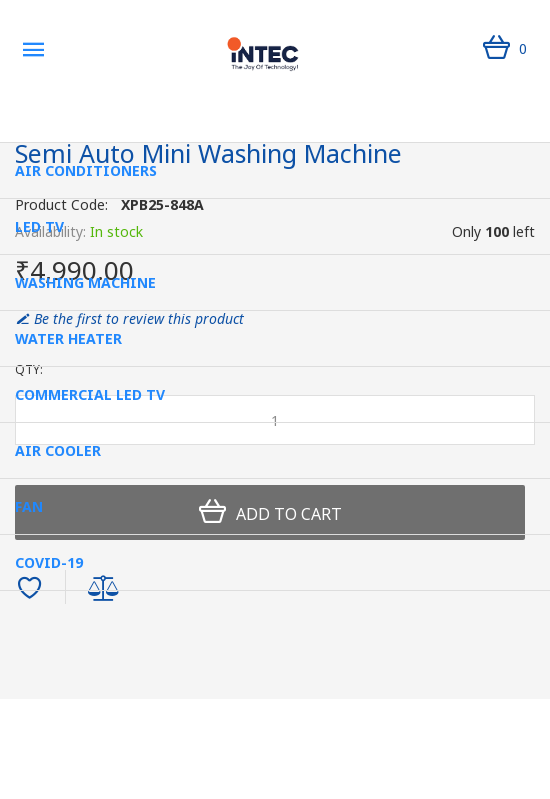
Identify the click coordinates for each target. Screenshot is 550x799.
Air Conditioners (86, 170)
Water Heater (68, 338)
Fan (29, 506)
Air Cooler (58, 450)
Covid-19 (49, 562)
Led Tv (39, 226)
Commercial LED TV (90, 394)
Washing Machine (85, 282)
